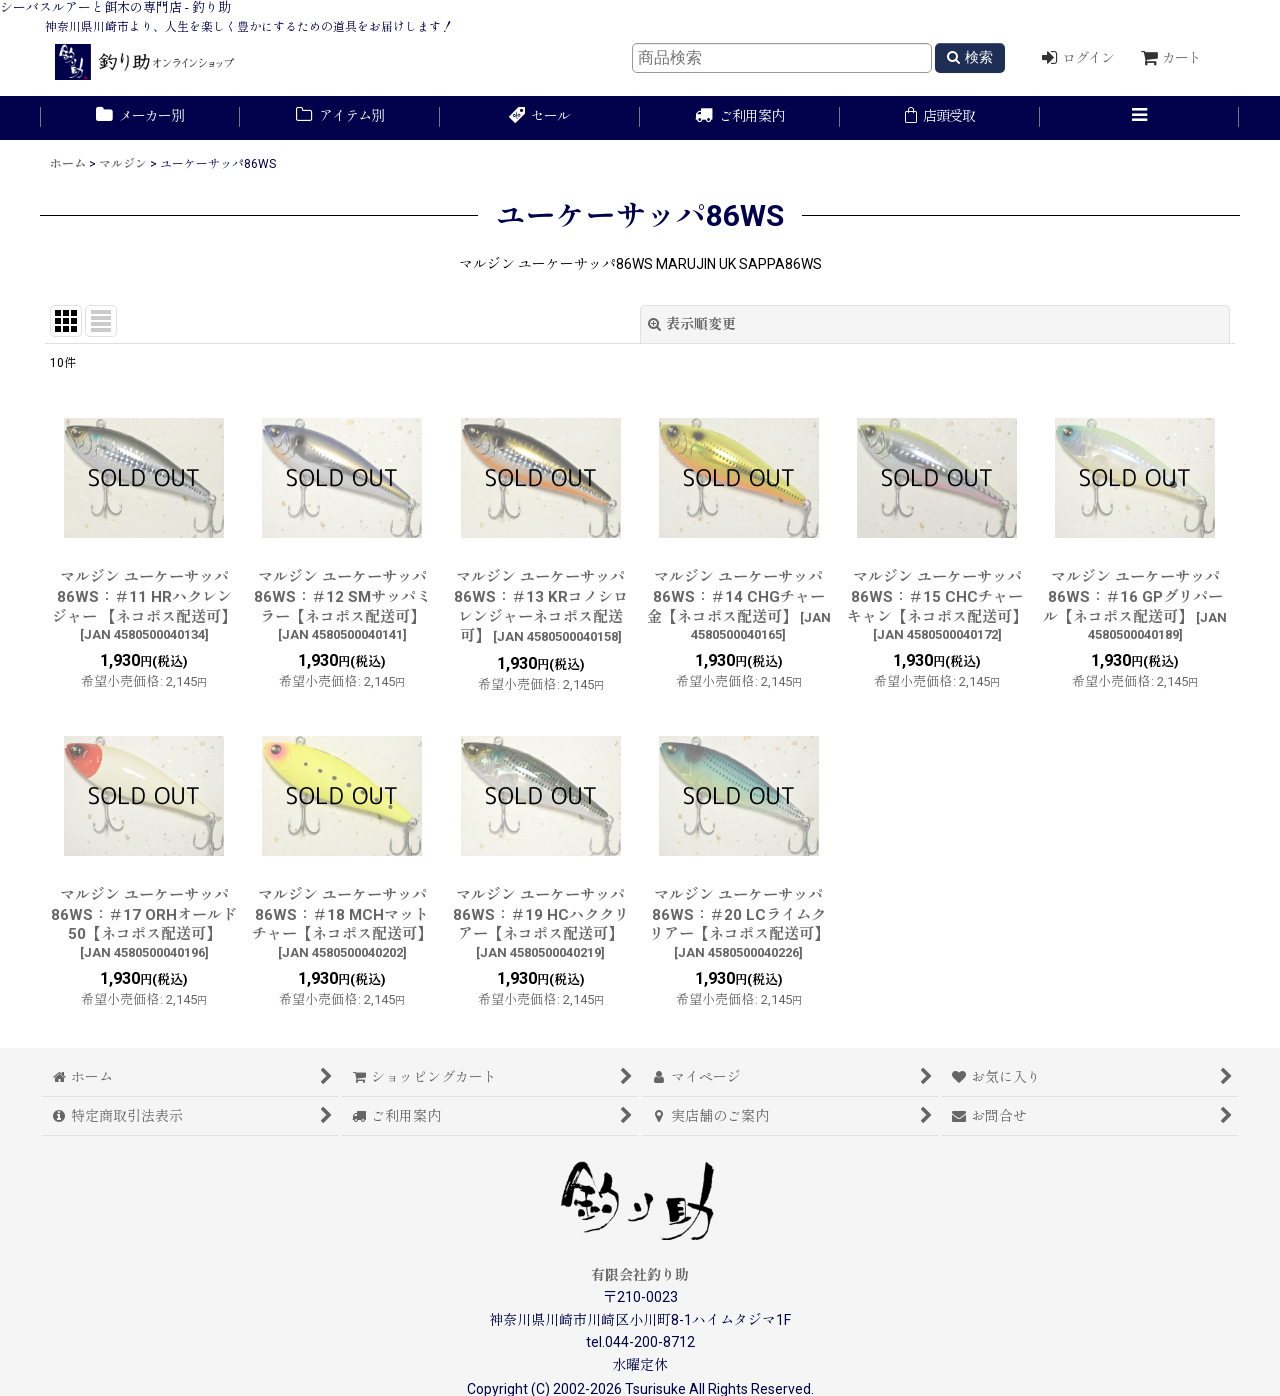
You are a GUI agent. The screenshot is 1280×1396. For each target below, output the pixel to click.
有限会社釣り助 (640, 1275)
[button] (1140, 118)
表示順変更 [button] (692, 324)
